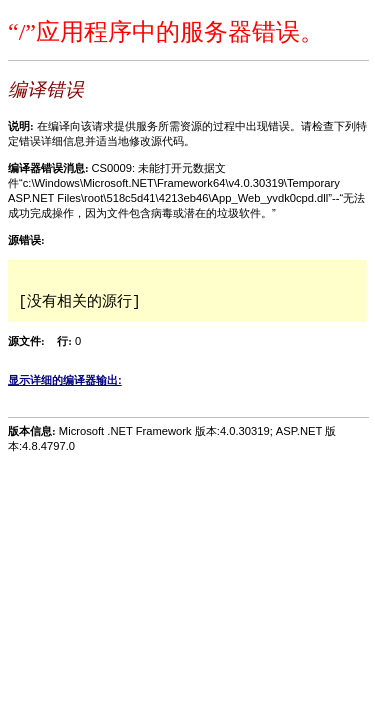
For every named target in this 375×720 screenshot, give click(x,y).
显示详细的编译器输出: (65, 380)
